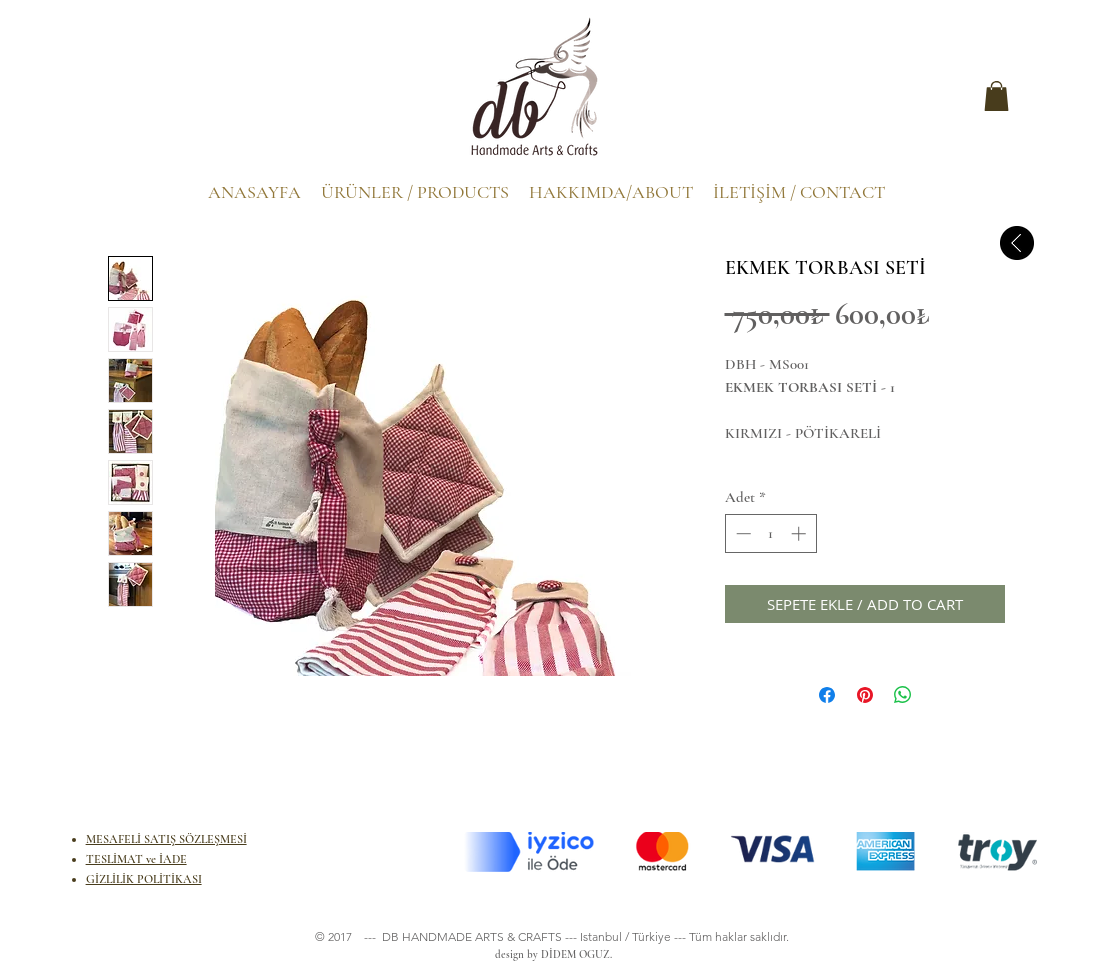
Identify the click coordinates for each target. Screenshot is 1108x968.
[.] (128, 101)
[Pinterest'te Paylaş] (865, 695)
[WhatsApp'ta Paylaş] (903, 695)
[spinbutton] (770, 533)
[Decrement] (741, 533)
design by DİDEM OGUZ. (550, 954)
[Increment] (800, 533)
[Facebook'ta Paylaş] (827, 695)
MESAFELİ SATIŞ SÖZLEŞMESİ (166, 839)
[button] (996, 96)
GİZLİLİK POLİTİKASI (144, 879)
